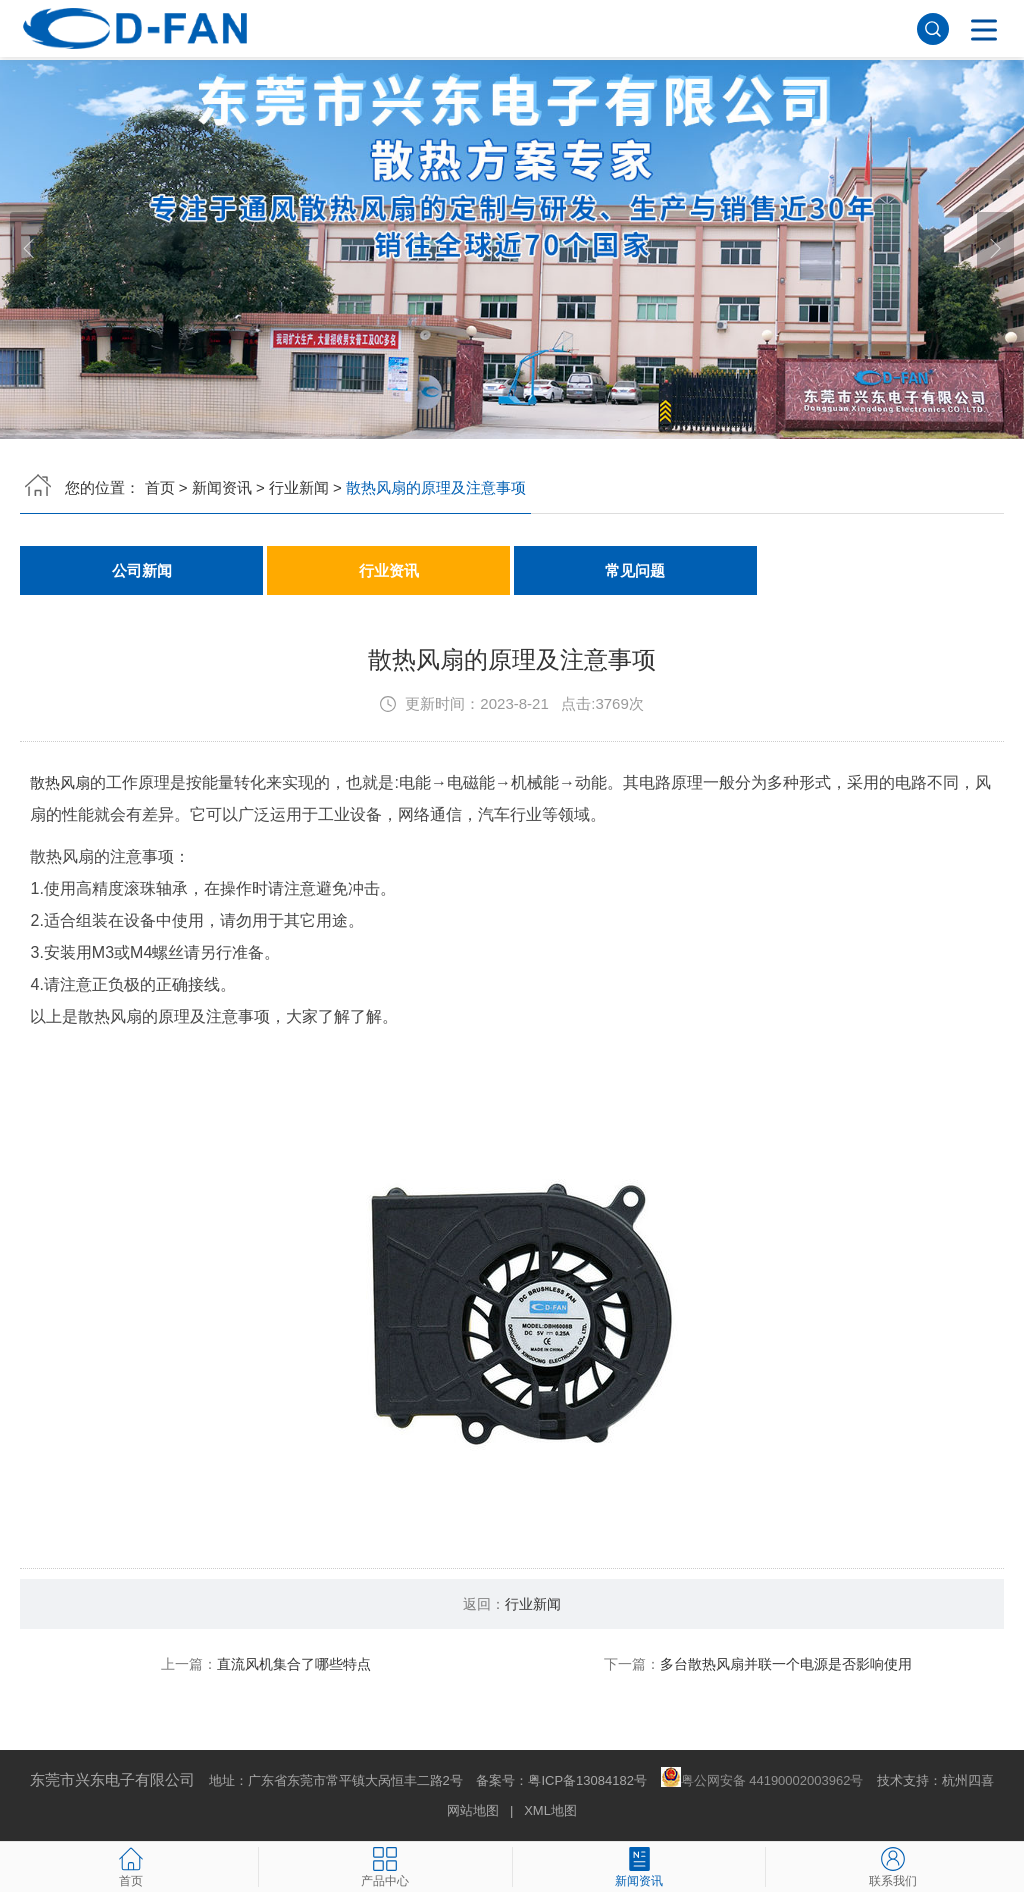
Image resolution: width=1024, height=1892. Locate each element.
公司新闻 (142, 570)
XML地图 (550, 1811)
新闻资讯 (222, 487)
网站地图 (473, 1811)
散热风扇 (62, 783)
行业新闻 (299, 487)
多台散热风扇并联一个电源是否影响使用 (786, 1665)
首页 (160, 487)
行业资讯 (389, 570)
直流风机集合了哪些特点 (294, 1665)
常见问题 (635, 570)
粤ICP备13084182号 (587, 1781)
